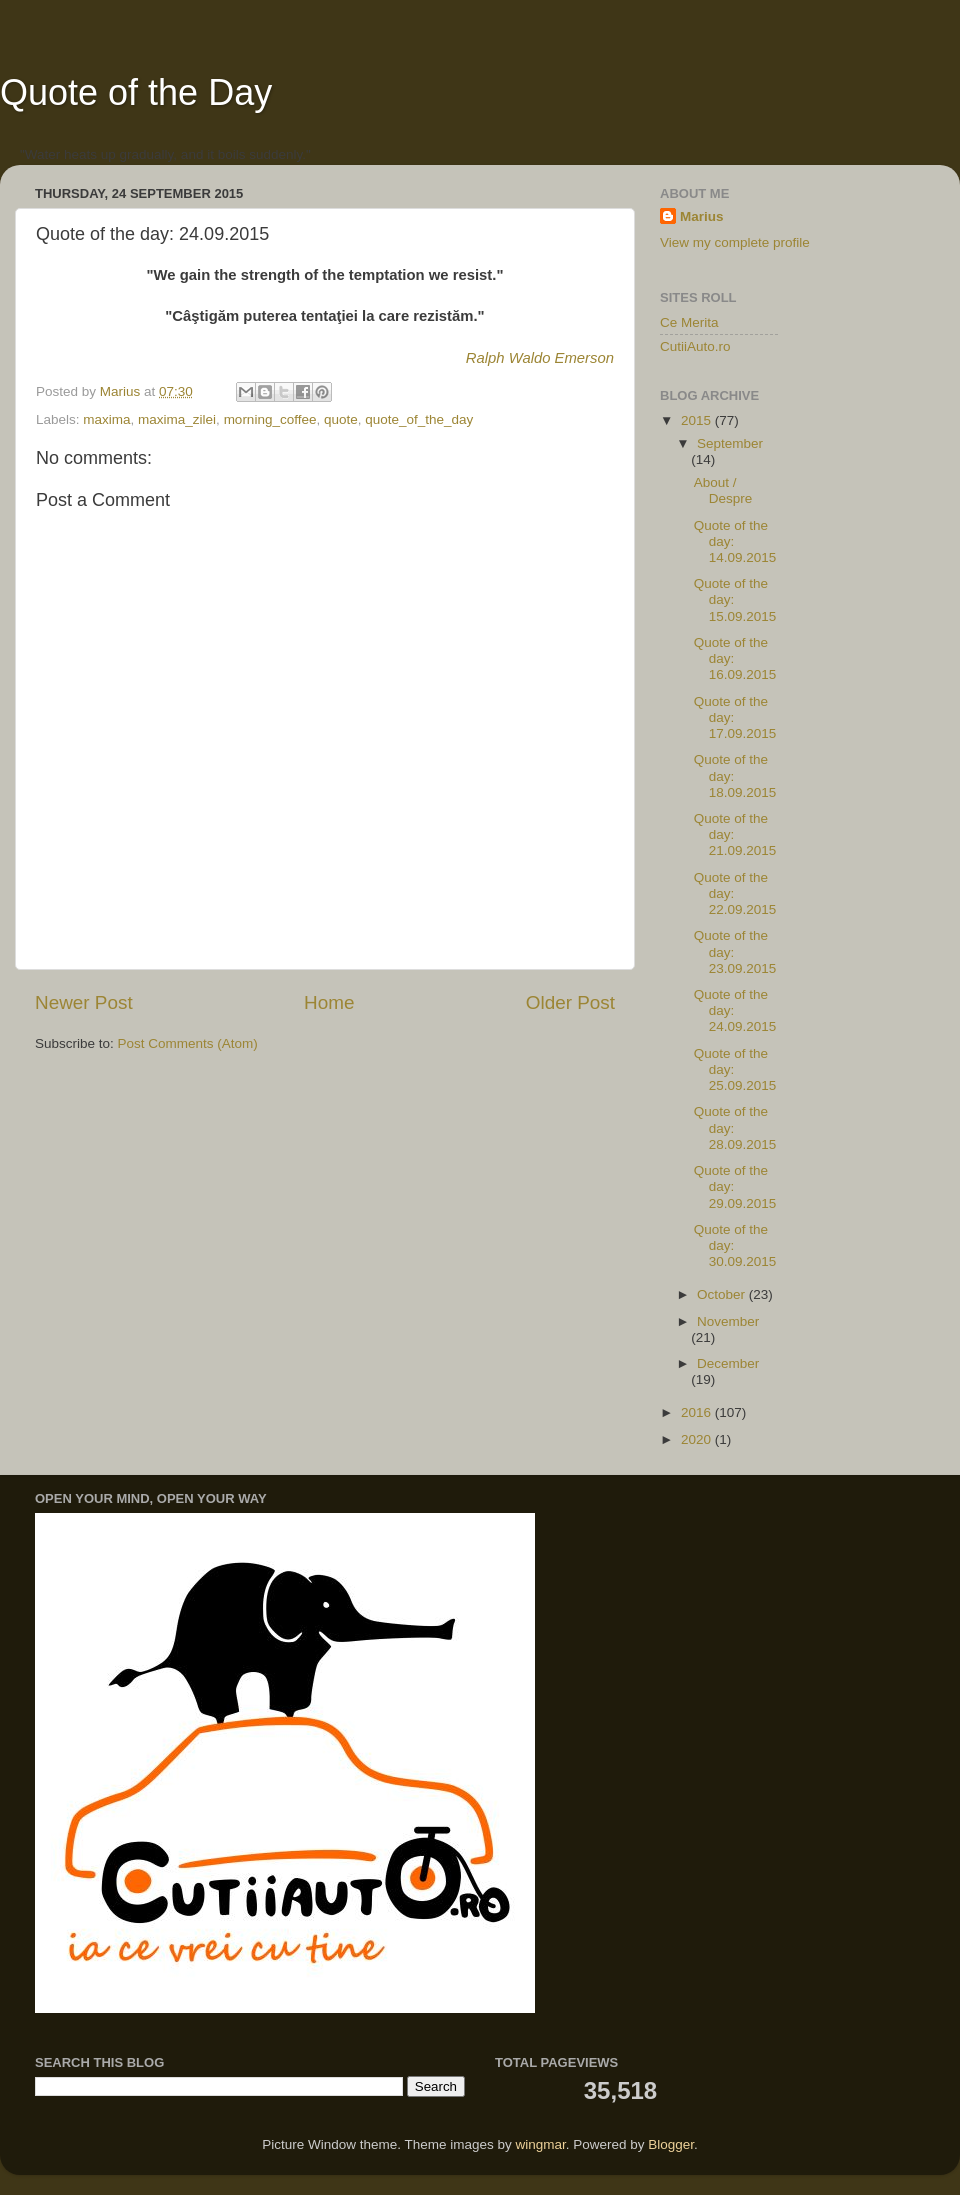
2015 (698, 420)
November (728, 1321)
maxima (106, 419)
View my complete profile (735, 242)
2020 (698, 1439)
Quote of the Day (136, 92)
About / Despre (723, 490)
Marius (702, 216)
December (728, 1363)
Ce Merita (689, 322)
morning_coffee (270, 419)
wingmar (540, 2144)
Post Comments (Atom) (188, 1043)
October (723, 1294)
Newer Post (84, 1002)
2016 (698, 1412)
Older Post (570, 1002)
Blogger (671, 2144)
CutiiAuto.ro (695, 346)
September (730, 443)
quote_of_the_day (419, 419)
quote (341, 419)
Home (329, 1002)
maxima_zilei (177, 419)
